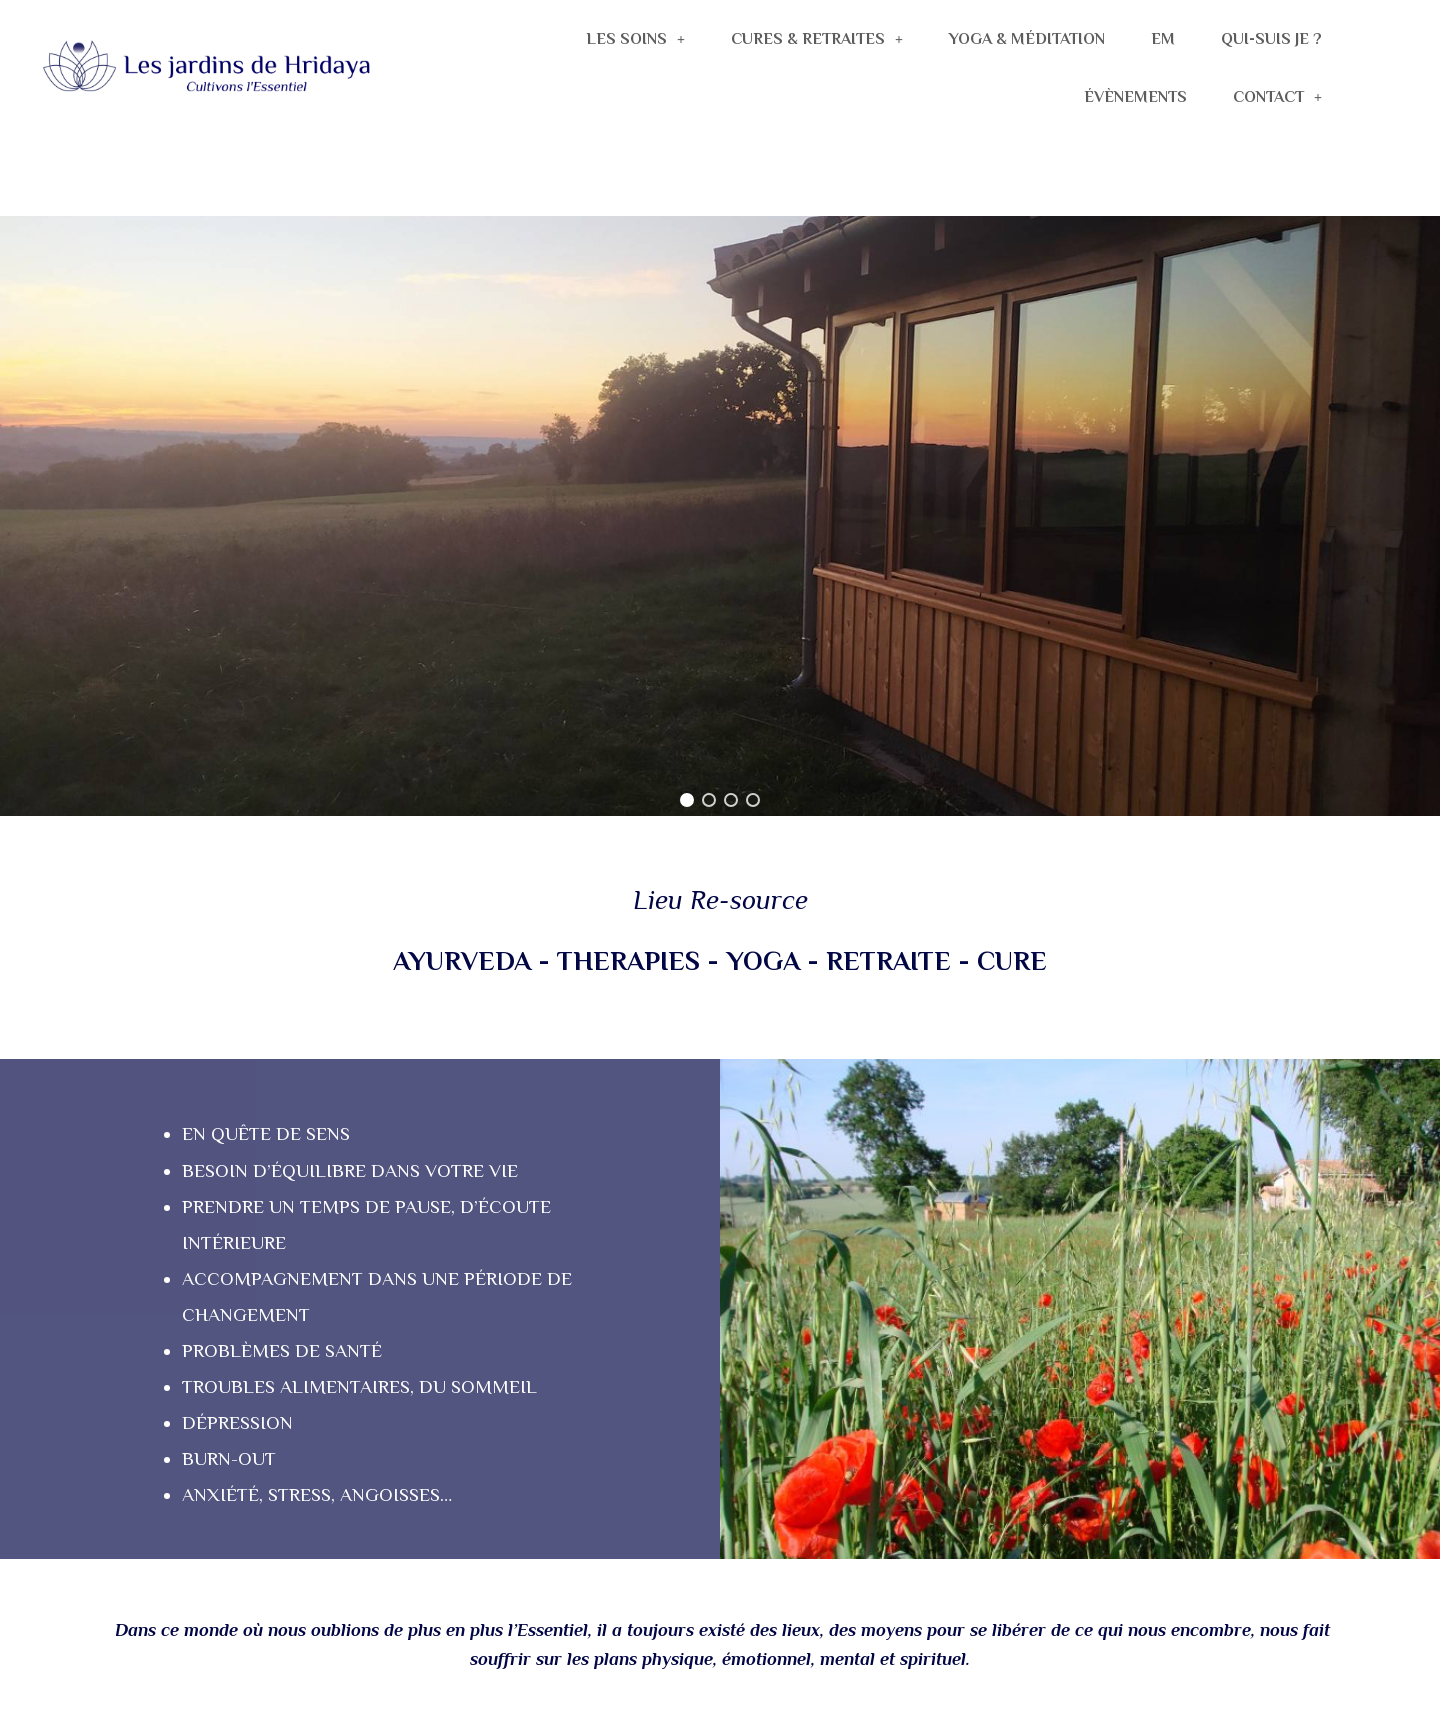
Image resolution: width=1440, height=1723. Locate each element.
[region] (720, 516)
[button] (687, 800)
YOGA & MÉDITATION (1027, 39)
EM (1163, 39)
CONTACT (1277, 97)
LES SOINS (635, 39)
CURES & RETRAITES (817, 39)
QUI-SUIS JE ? (1271, 39)
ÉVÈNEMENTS (1135, 97)
